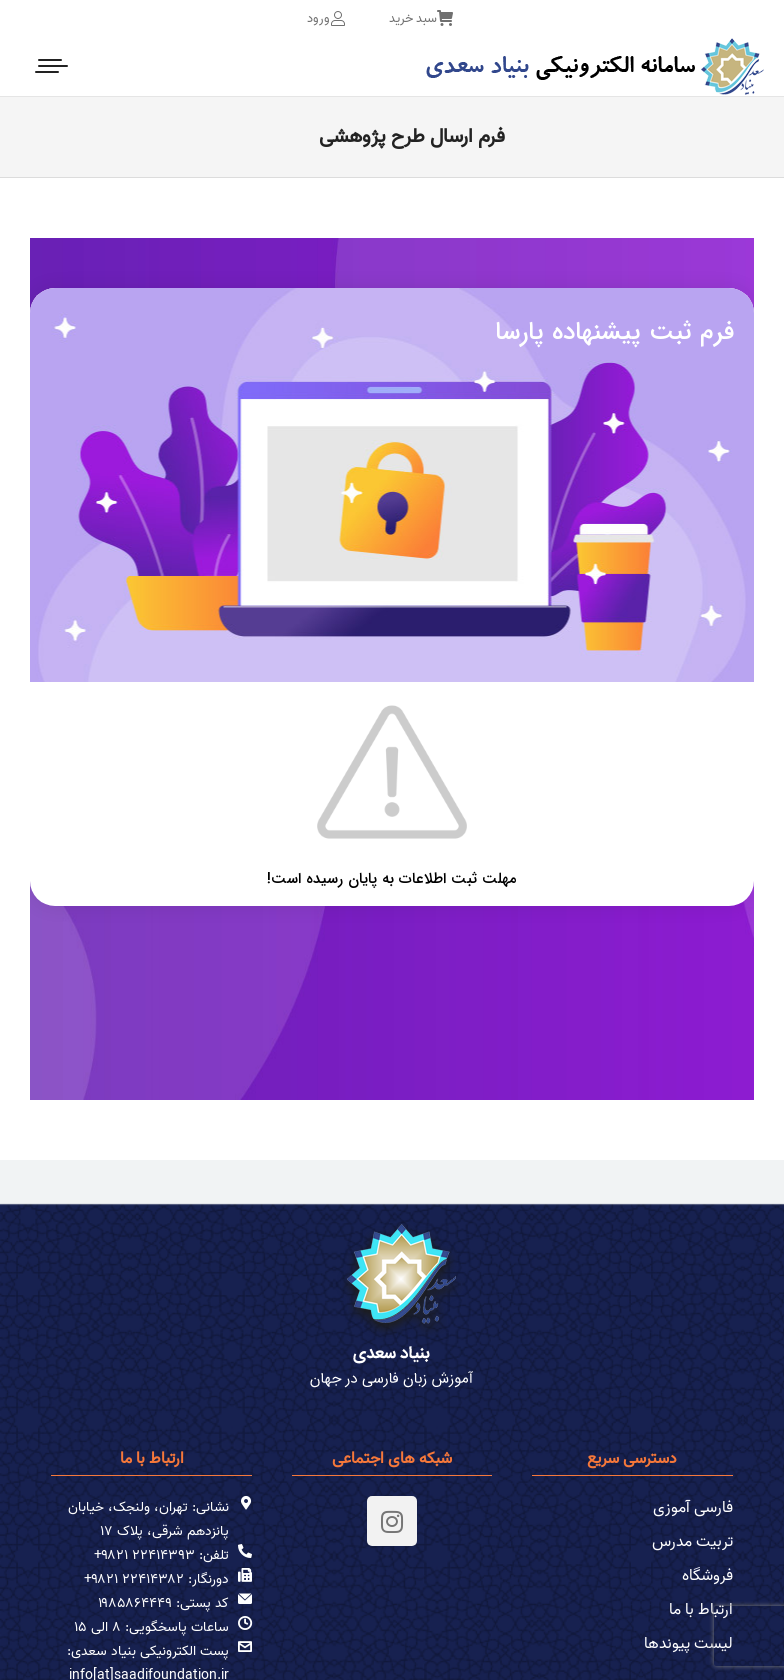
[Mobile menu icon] (53, 66)
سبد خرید (421, 18)
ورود (326, 18)
